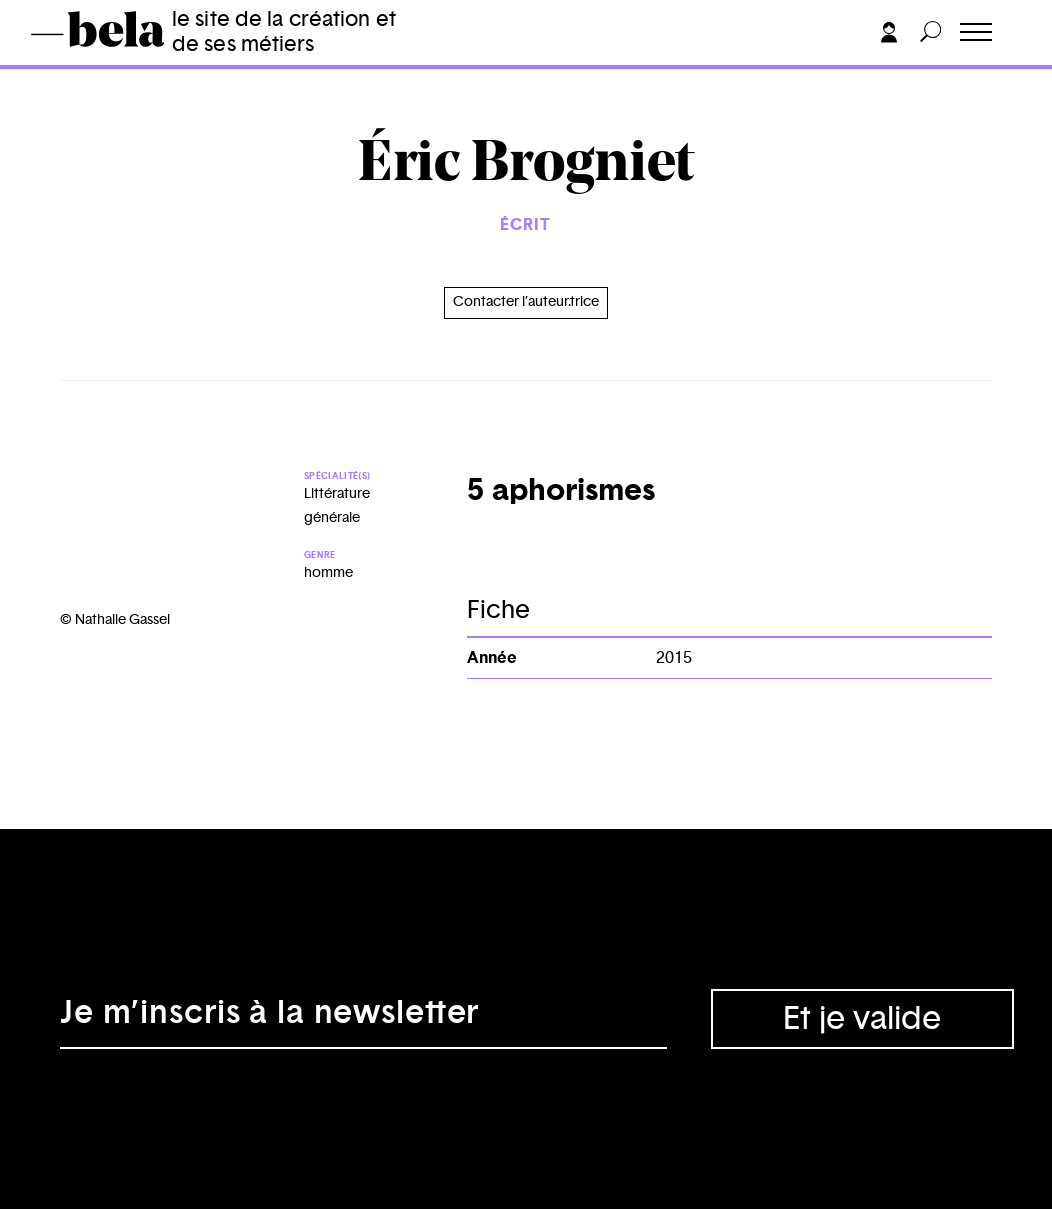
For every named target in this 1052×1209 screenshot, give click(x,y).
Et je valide (862, 1019)
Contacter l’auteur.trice (526, 302)
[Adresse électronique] (363, 1019)
